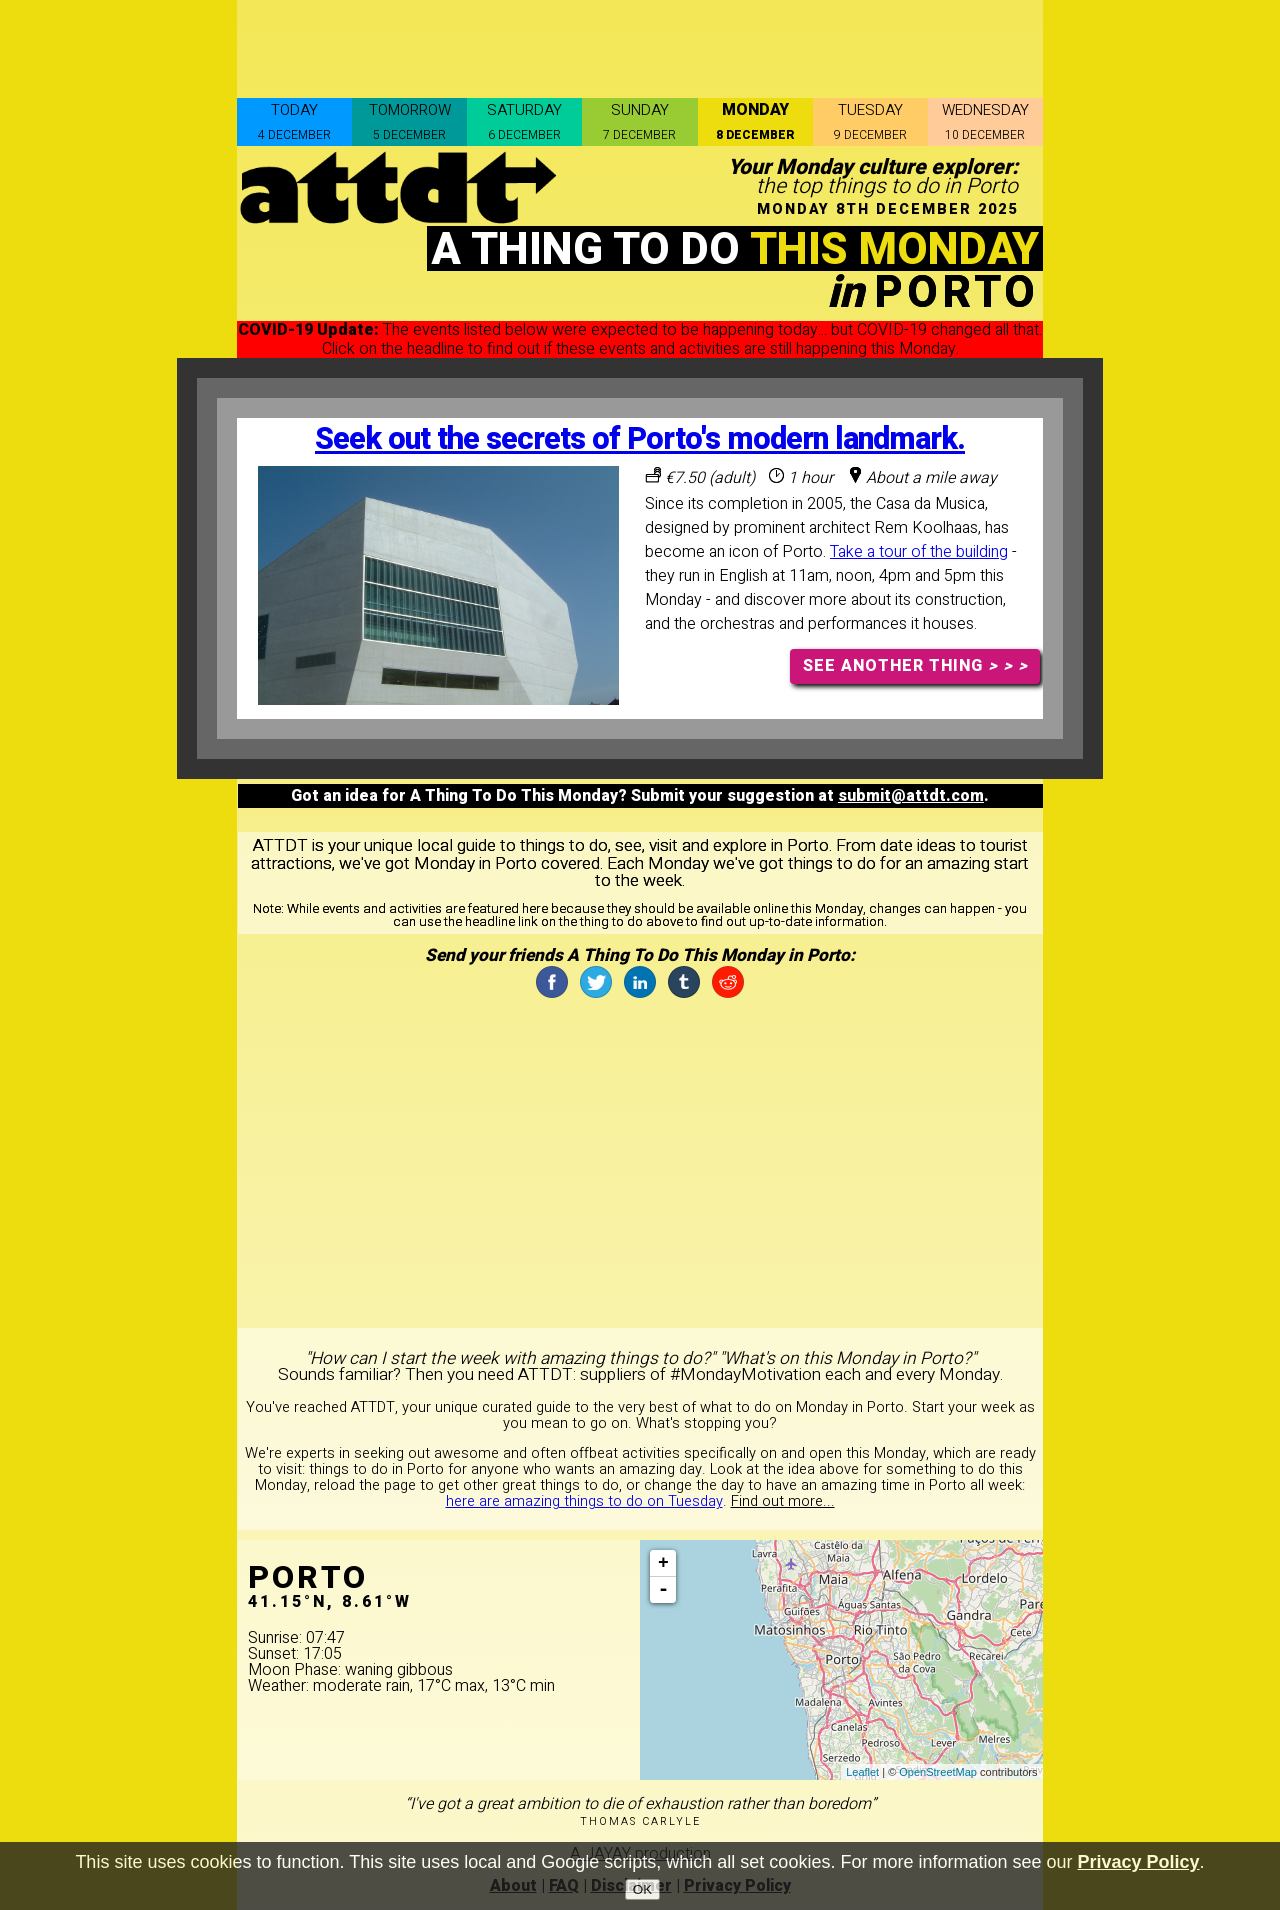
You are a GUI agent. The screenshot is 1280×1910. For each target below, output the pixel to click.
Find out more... (783, 1501)
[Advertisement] (640, 45)
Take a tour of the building (919, 552)
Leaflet (862, 1772)
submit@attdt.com (911, 796)
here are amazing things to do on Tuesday (584, 1501)
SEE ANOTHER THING (915, 666)
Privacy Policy (1139, 1862)
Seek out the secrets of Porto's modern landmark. (640, 439)
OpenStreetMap (938, 1772)
